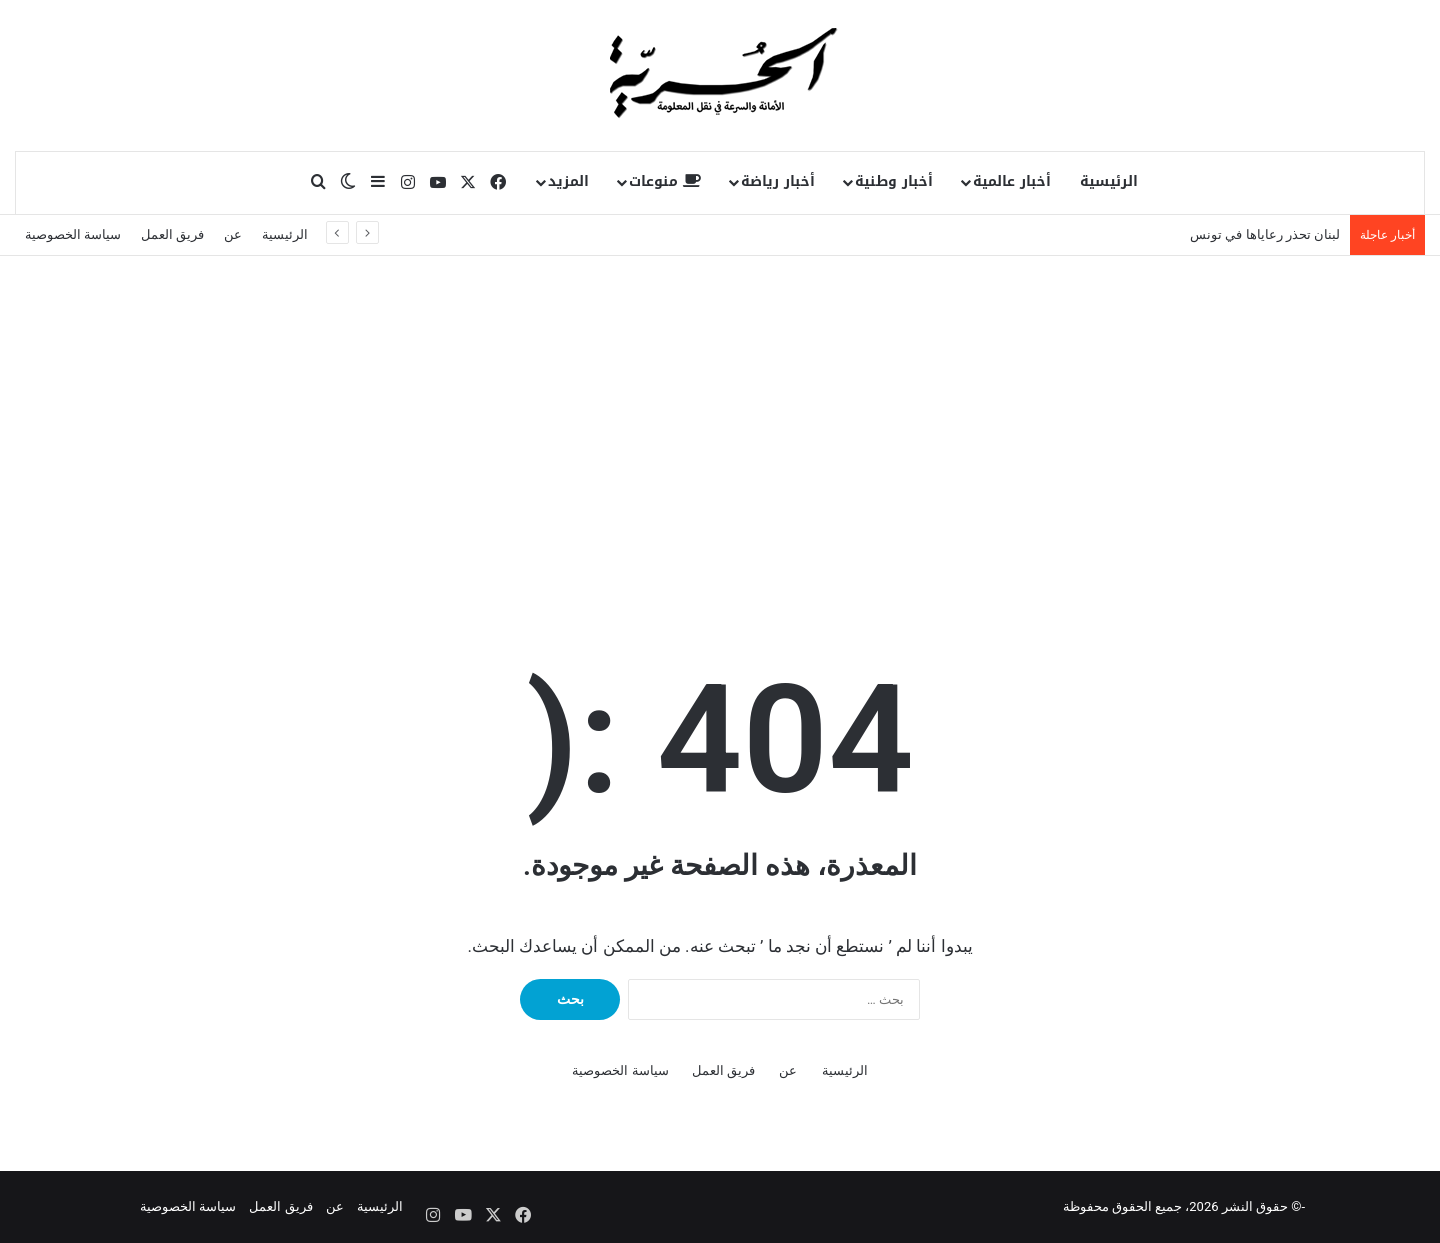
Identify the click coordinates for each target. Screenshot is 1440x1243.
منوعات (665, 181)
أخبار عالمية (1012, 181)
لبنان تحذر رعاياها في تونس (1265, 234)
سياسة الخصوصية (73, 234)
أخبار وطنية (894, 181)
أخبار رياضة (778, 181)
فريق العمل (172, 234)
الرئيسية (1109, 181)
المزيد (568, 181)
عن (233, 234)
